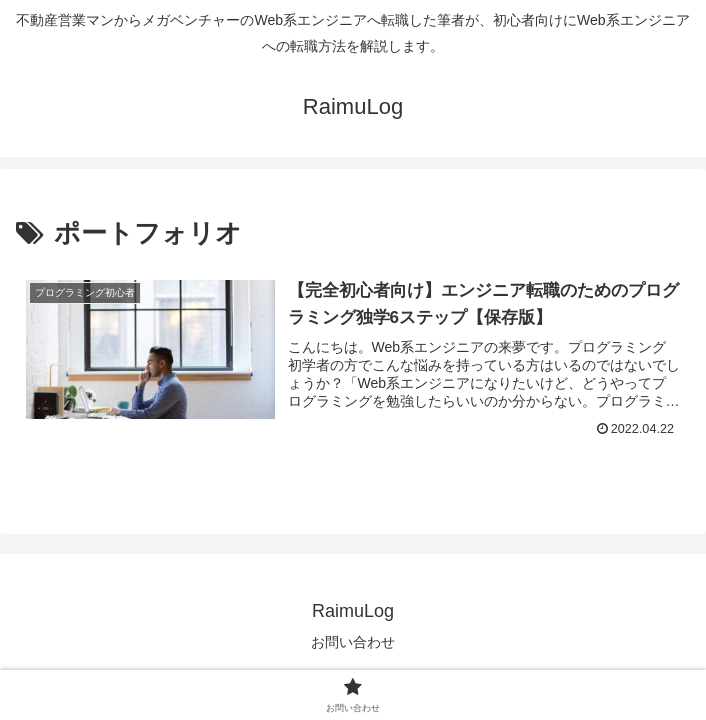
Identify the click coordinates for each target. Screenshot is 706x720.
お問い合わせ (353, 642)
